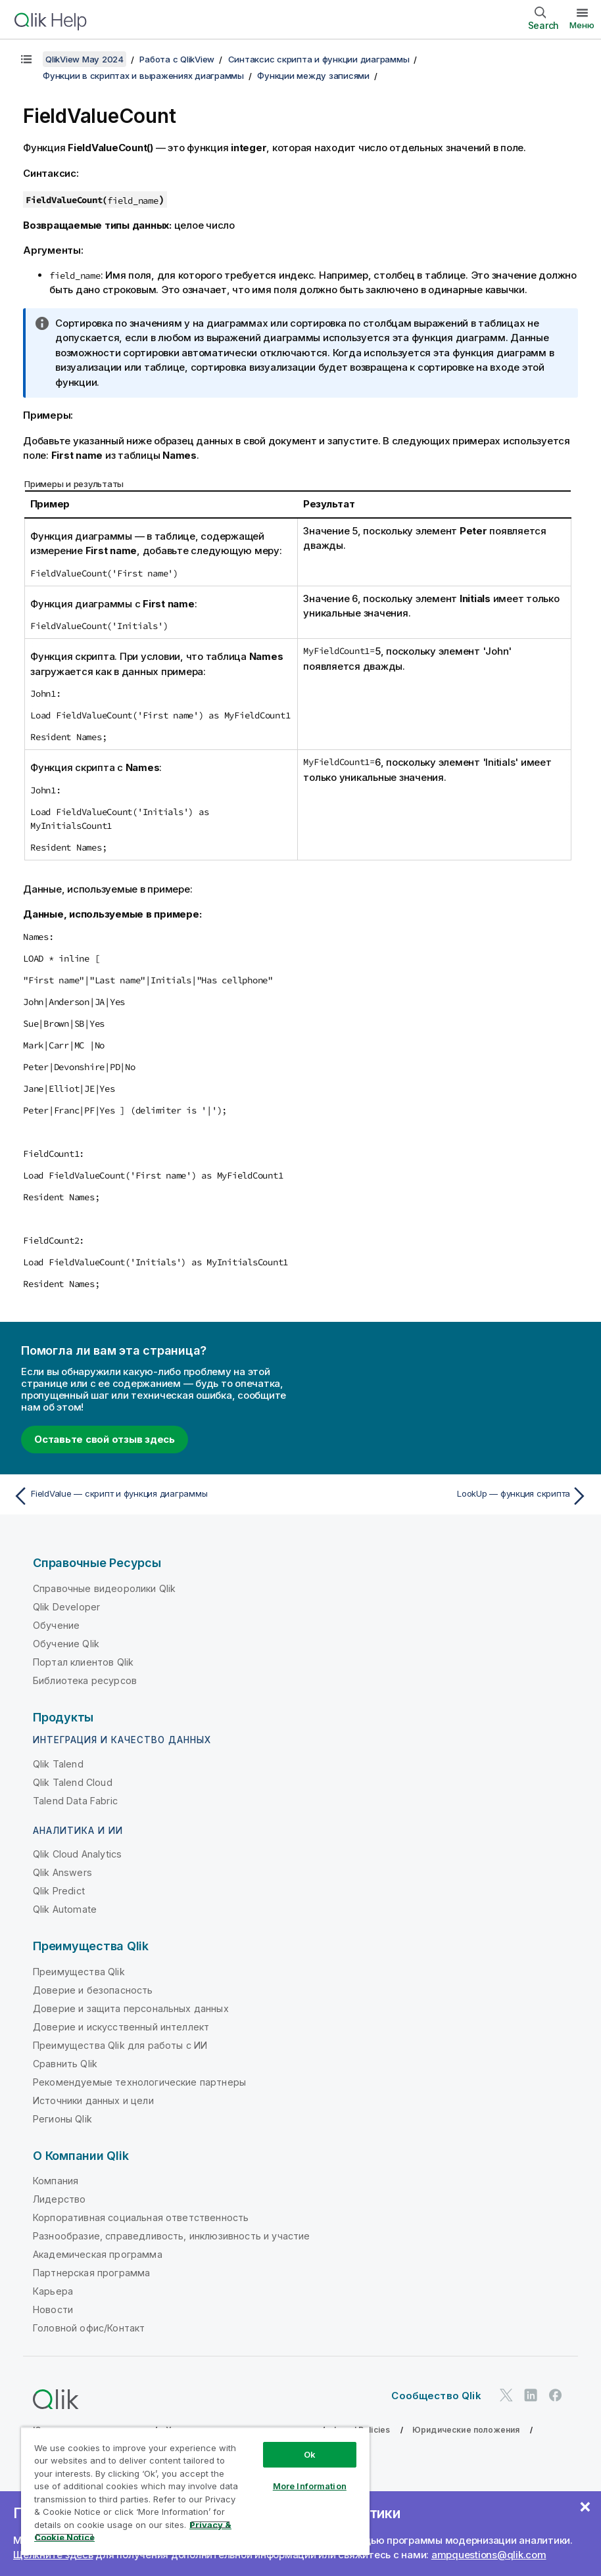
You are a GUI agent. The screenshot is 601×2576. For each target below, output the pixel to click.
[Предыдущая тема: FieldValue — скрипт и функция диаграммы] (152, 1496)
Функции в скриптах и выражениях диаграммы (143, 75)
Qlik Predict (59, 1890)
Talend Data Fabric (75, 1800)
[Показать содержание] (26, 59)
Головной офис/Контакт (89, 2327)
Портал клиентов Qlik (83, 1662)
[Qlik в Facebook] (555, 2395)
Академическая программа (97, 2254)
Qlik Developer (66, 1606)
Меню (581, 25)
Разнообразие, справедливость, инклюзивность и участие (171, 2235)
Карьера (53, 2291)
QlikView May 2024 (84, 59)
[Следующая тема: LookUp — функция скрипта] (448, 1496)
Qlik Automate (65, 1909)
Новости (53, 2309)
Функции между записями (313, 75)
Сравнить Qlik (65, 2063)
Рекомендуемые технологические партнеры (139, 2082)
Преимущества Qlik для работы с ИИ (120, 2045)
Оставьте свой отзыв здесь (104, 1439)
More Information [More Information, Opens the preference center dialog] (310, 2486)
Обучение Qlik (66, 1643)
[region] (195, 2491)
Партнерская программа (91, 2272)
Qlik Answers (62, 1872)
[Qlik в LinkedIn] (531, 2395)
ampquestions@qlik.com (488, 2554)
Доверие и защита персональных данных (131, 2008)
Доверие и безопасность (93, 1990)
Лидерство (59, 2199)
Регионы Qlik (62, 2118)
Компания (55, 2180)
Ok (310, 2454)
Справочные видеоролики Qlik (104, 1588)
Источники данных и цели (93, 2100)
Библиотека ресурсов (85, 1680)
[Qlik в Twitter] (506, 2395)
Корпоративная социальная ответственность (141, 2217)
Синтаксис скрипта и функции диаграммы (319, 59)
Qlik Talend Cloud (72, 1782)
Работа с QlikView (176, 59)
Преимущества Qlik (79, 1971)
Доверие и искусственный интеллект (121, 2026)
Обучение (56, 1625)
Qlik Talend (58, 1763)
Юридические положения (465, 2430)
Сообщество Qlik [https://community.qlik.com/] (436, 2395)
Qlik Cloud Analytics (77, 1854)
